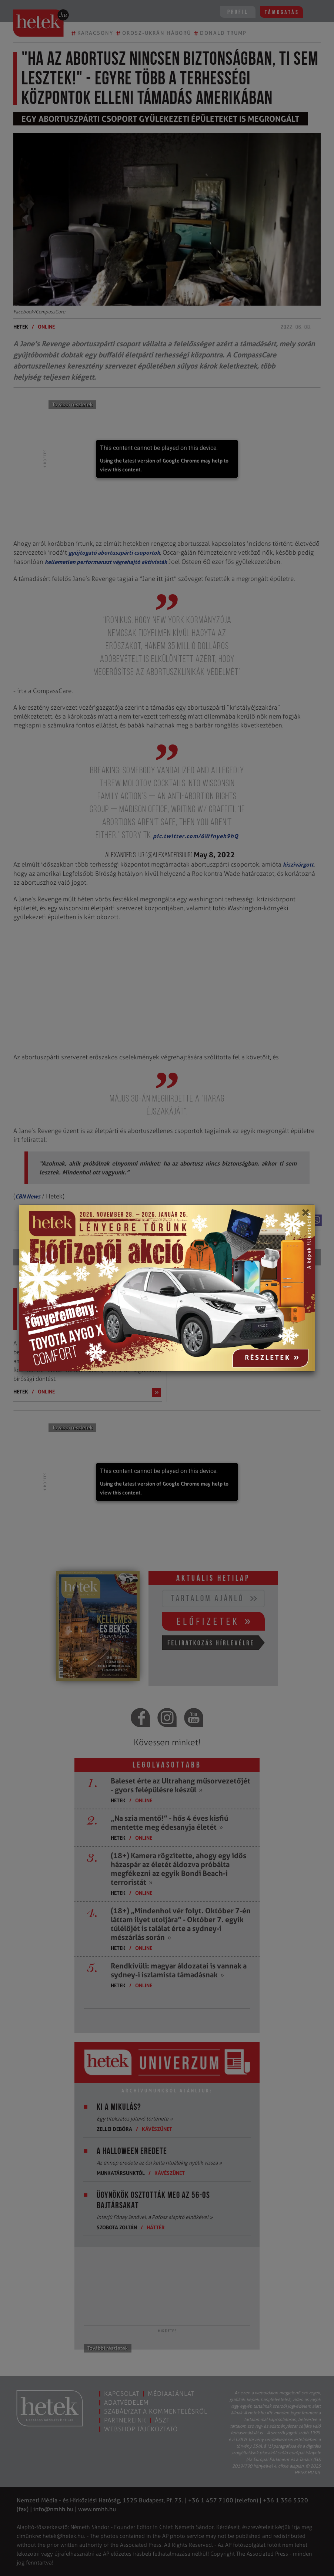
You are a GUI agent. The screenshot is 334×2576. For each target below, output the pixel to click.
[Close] (305, 1215)
